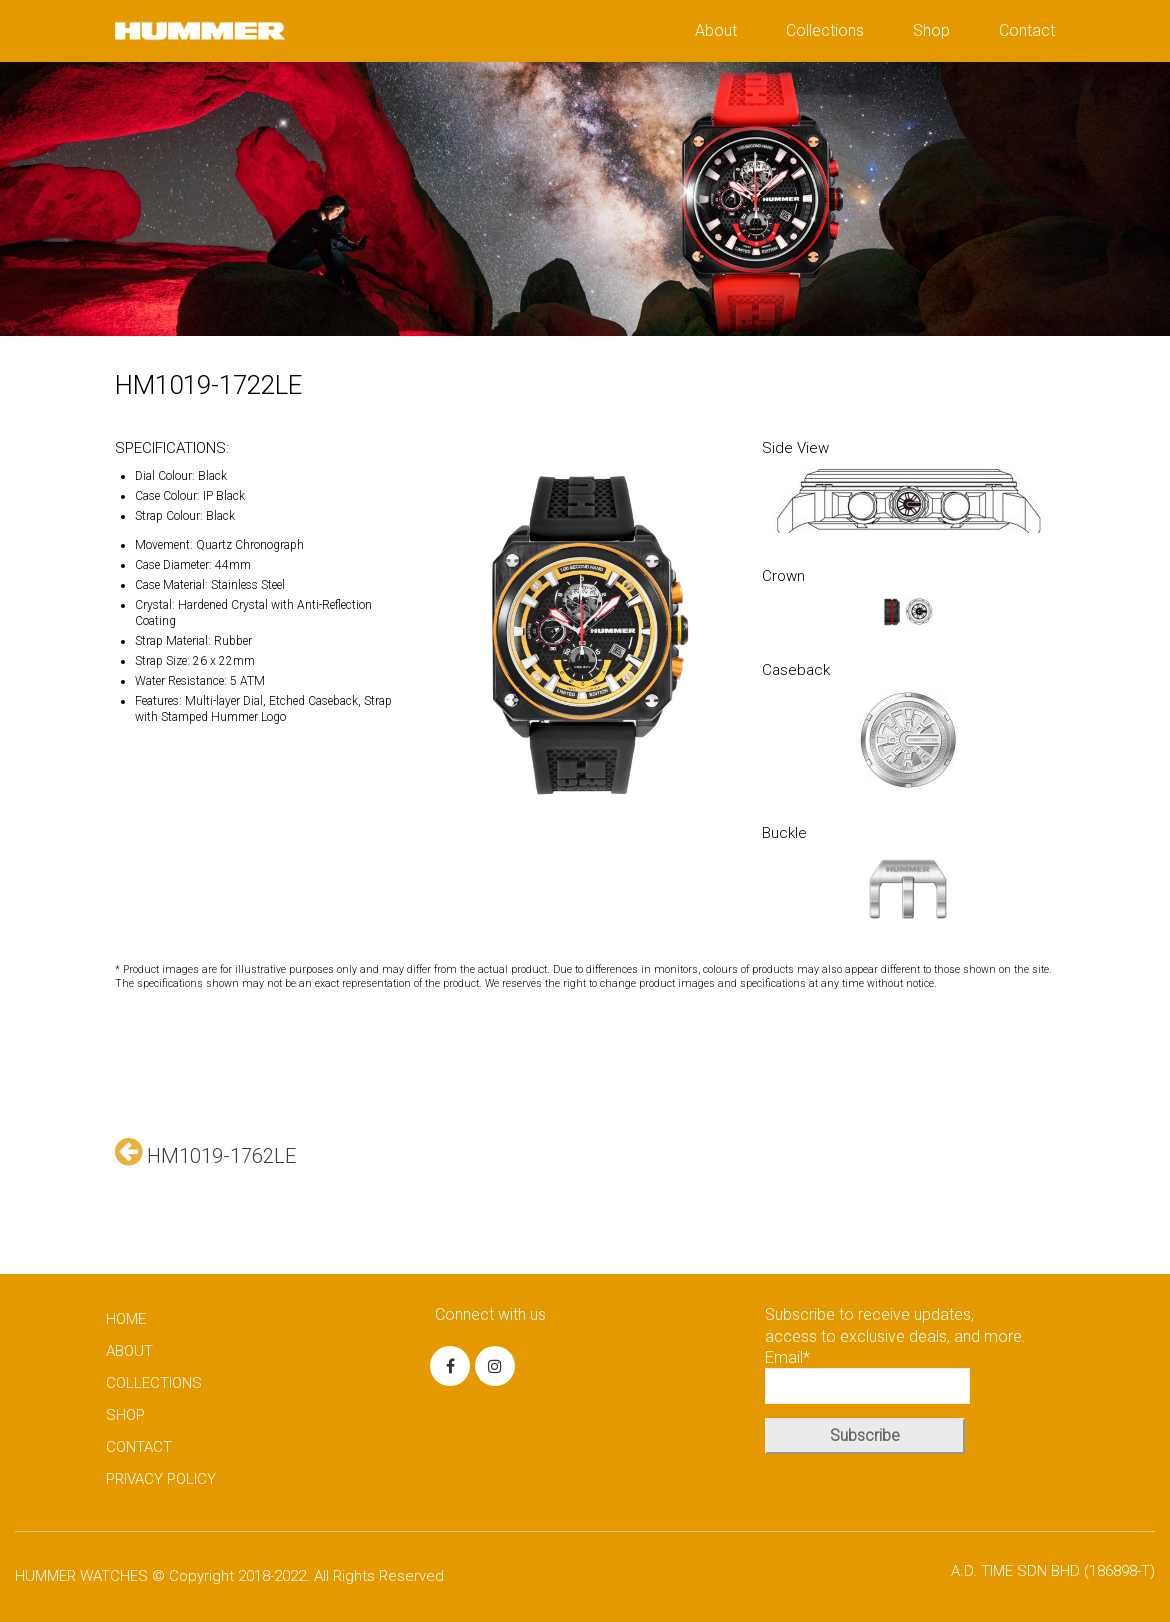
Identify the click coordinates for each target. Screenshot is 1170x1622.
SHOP (125, 1415)
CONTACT (139, 1447)
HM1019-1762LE (205, 1152)
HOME (126, 1319)
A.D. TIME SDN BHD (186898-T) (1053, 1571)
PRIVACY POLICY (161, 1479)
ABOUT (129, 1351)
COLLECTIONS (154, 1383)
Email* (867, 1376)
